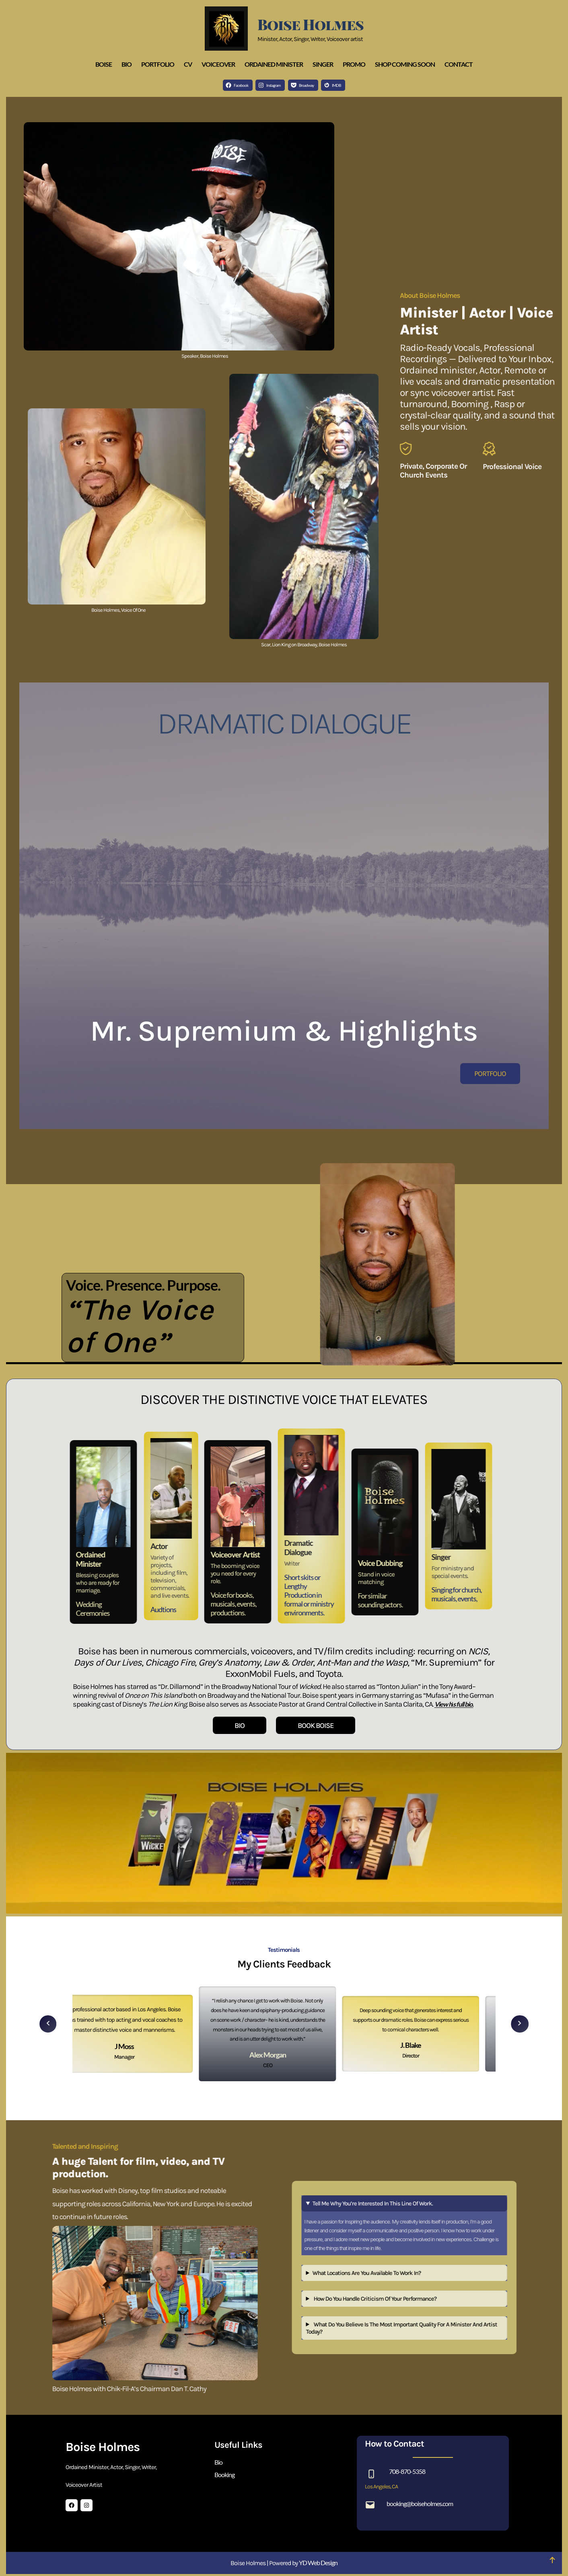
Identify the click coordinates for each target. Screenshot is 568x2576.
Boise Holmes (310, 24)
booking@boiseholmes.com (420, 2503)
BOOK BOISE (315, 1725)
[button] (47, 2021)
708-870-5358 (407, 2471)
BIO (240, 1725)
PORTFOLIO (490, 1073)
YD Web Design (318, 2562)
